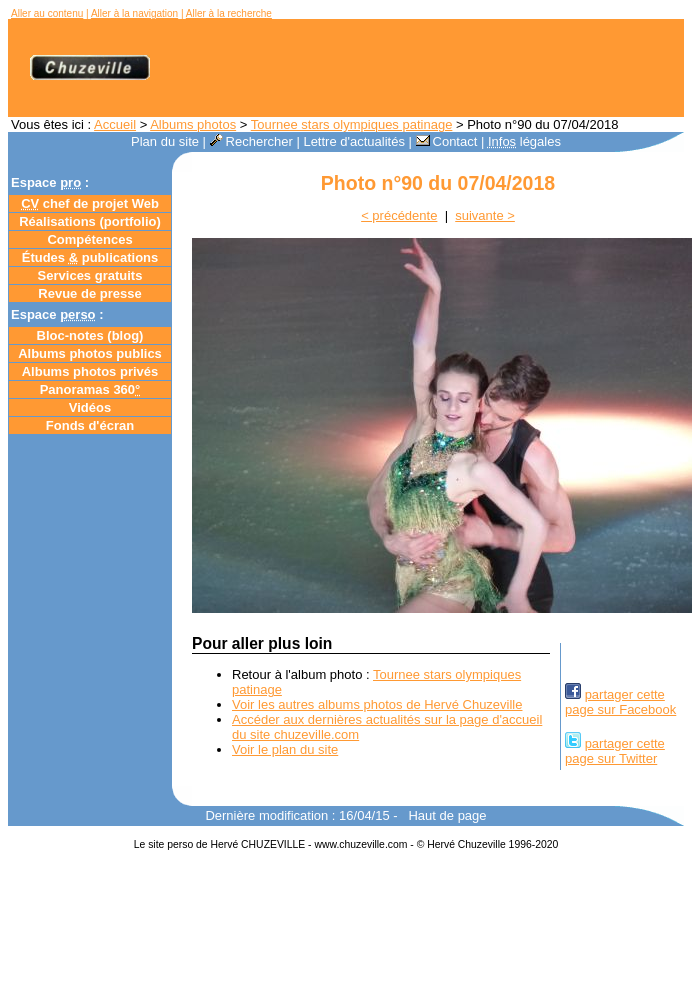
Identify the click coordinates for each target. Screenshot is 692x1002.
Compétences (89, 239)
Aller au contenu (47, 13)
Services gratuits (90, 275)
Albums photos (193, 124)
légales (524, 141)
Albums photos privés (90, 371)
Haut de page (447, 815)
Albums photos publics (90, 353)
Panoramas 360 (90, 389)
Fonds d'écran (90, 425)
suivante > (485, 215)
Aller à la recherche (229, 13)
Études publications (90, 257)
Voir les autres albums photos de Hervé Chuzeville (377, 704)
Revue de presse (89, 293)
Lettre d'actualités (354, 141)
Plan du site (165, 141)
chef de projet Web (90, 203)
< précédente (399, 215)
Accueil (115, 124)
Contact (447, 141)
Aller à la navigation (134, 13)
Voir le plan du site (285, 749)
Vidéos (90, 407)
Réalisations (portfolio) (90, 221)
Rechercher (251, 141)
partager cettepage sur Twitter (615, 751)
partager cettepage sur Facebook (620, 702)
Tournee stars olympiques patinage (352, 124)
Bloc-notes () (90, 335)
